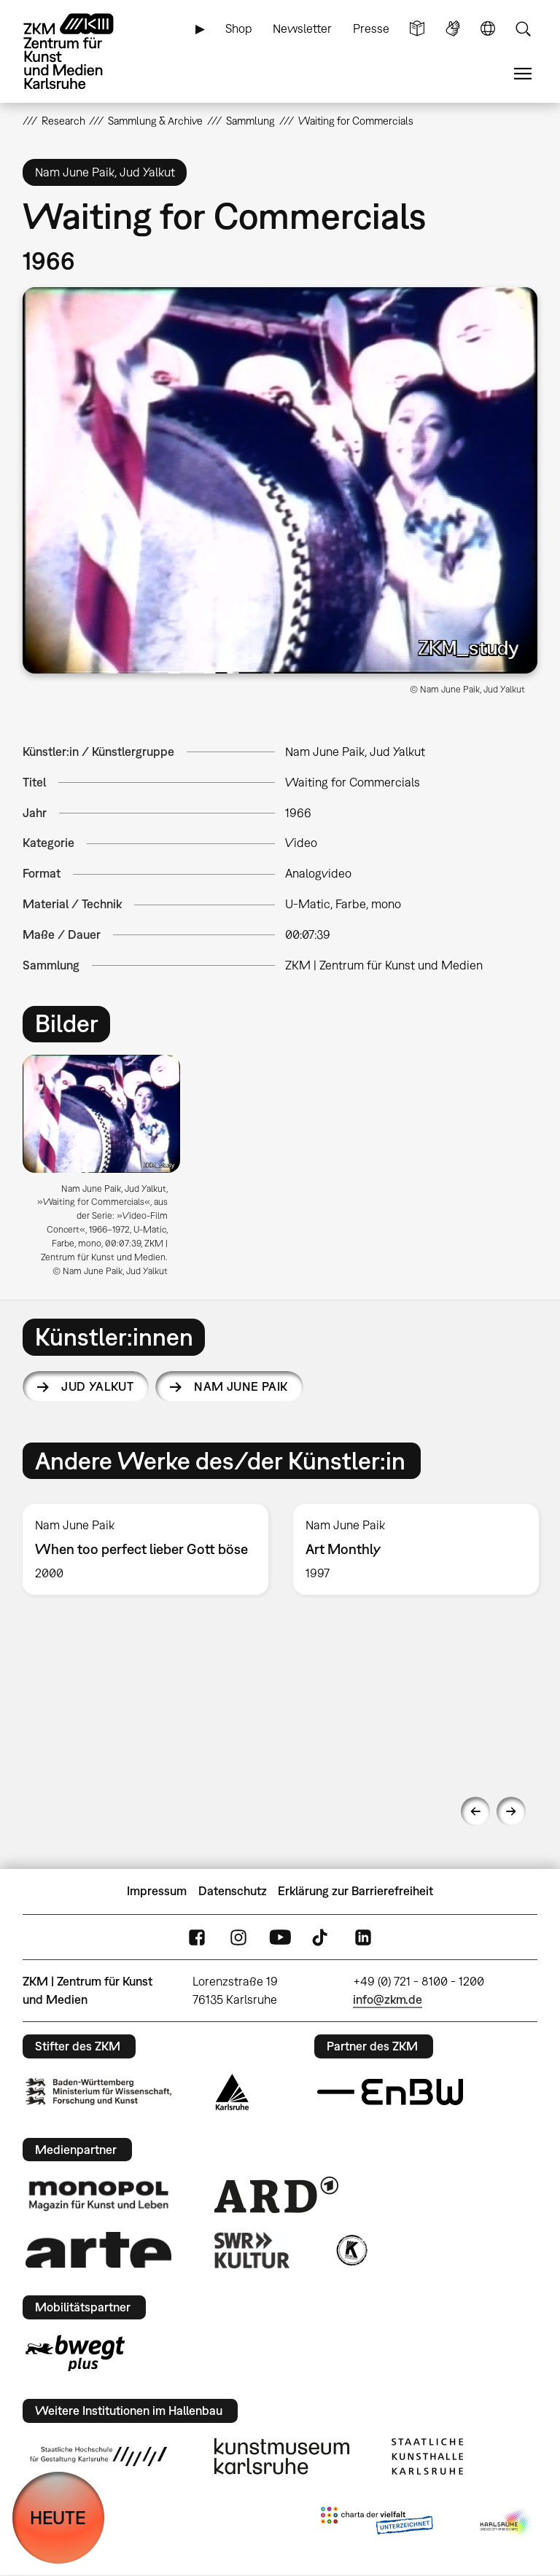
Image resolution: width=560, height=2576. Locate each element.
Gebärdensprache (452, 28)
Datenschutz (232, 1891)
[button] (280, 480)
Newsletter (302, 28)
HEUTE (58, 2517)
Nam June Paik (240, 1386)
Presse (371, 28)
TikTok (321, 1937)
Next (511, 1811)
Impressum (157, 1891)
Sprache (487, 28)
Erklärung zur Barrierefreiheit (355, 1891)
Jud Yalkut (97, 1386)
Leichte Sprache (417, 28)
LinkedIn (363, 1937)
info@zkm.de (387, 1999)
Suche (522, 28)
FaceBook (196, 1937)
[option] (107, 1171)
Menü (522, 74)
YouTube (280, 1937)
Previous (475, 1811)
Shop (238, 28)
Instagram (238, 1937)
